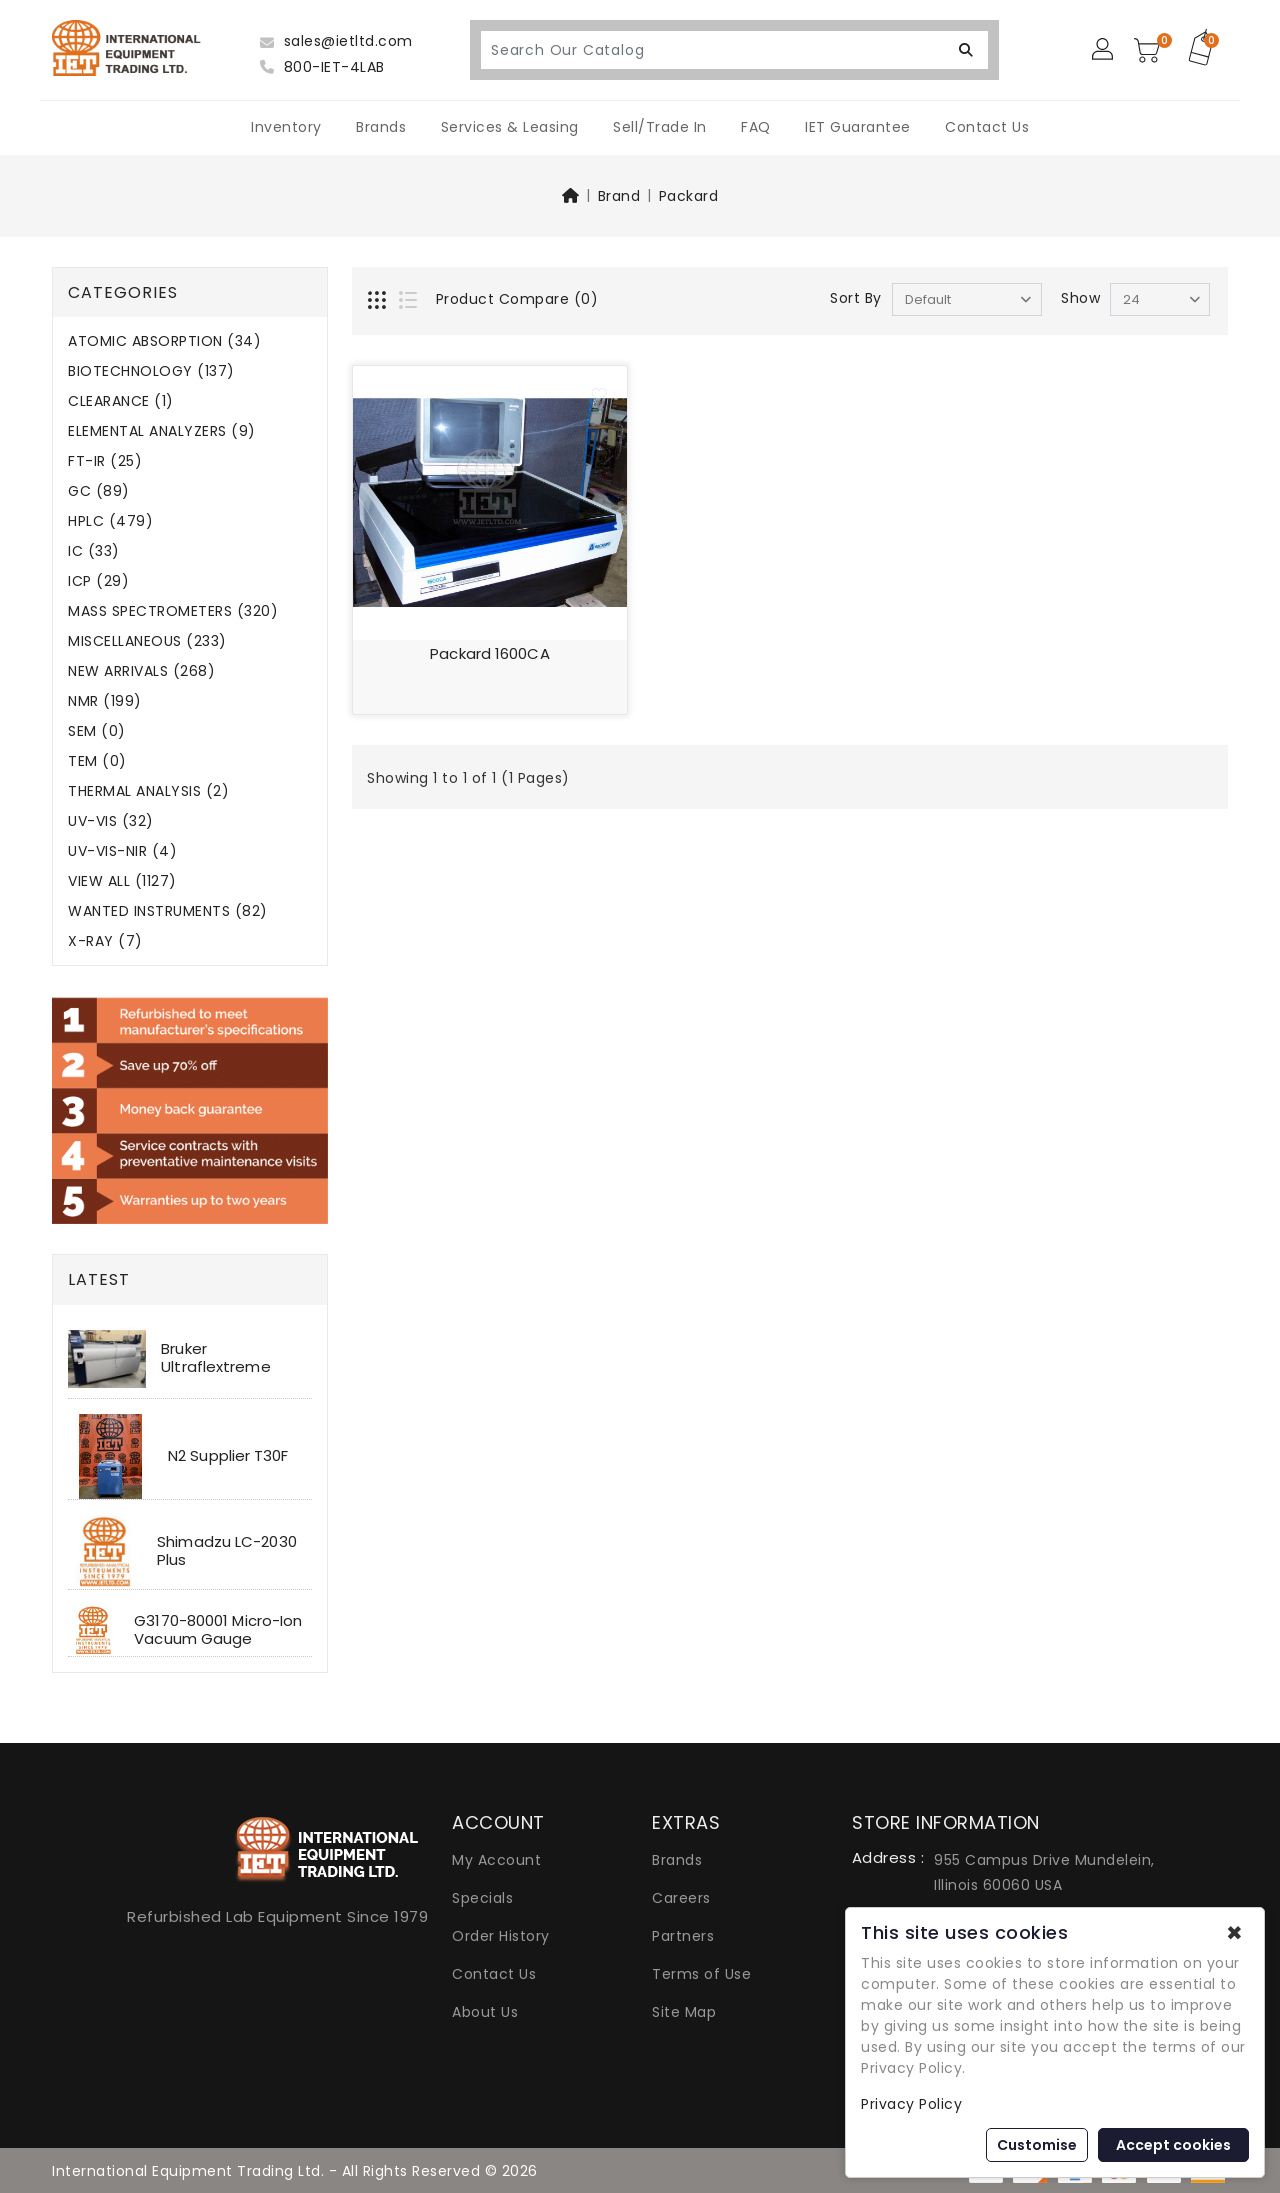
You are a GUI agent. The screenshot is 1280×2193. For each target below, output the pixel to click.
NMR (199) (105, 701)
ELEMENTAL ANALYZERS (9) (162, 431)
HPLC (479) (110, 521)
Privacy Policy (911, 2104)
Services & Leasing (510, 127)
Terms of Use (701, 1974)
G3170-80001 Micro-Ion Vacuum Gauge (218, 1629)
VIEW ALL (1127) (122, 881)
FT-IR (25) (105, 461)
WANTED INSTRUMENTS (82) (168, 911)
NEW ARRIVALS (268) (141, 671)
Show (1080, 298)
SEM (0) (97, 731)
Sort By (856, 298)
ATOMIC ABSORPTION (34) (164, 341)
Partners (683, 1936)
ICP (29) (98, 581)
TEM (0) (97, 761)
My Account (496, 1860)
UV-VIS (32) (111, 821)
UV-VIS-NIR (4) (122, 851)
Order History (501, 1936)
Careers (681, 1898)
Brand (619, 196)
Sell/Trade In (660, 127)
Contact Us (987, 127)
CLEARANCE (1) (121, 401)
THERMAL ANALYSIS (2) (148, 791)
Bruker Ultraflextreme (215, 1357)
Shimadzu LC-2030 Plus (227, 1550)
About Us (485, 2012)
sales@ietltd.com (336, 41)
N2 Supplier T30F (228, 1455)
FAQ (756, 127)
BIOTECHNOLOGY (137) (151, 371)
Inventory (286, 127)
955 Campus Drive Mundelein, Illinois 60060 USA (1044, 1872)
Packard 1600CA (489, 653)
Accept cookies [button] (1173, 2145)
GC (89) (99, 491)
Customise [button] (1037, 2145)
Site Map (684, 2012)
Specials (482, 1898)
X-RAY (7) (105, 941)
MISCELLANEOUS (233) (147, 641)
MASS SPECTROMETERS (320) (173, 611)
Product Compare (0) (517, 299)
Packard (689, 196)
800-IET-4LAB (322, 67)
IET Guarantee (858, 127)
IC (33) (94, 551)
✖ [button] (1234, 1933)
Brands (381, 127)
